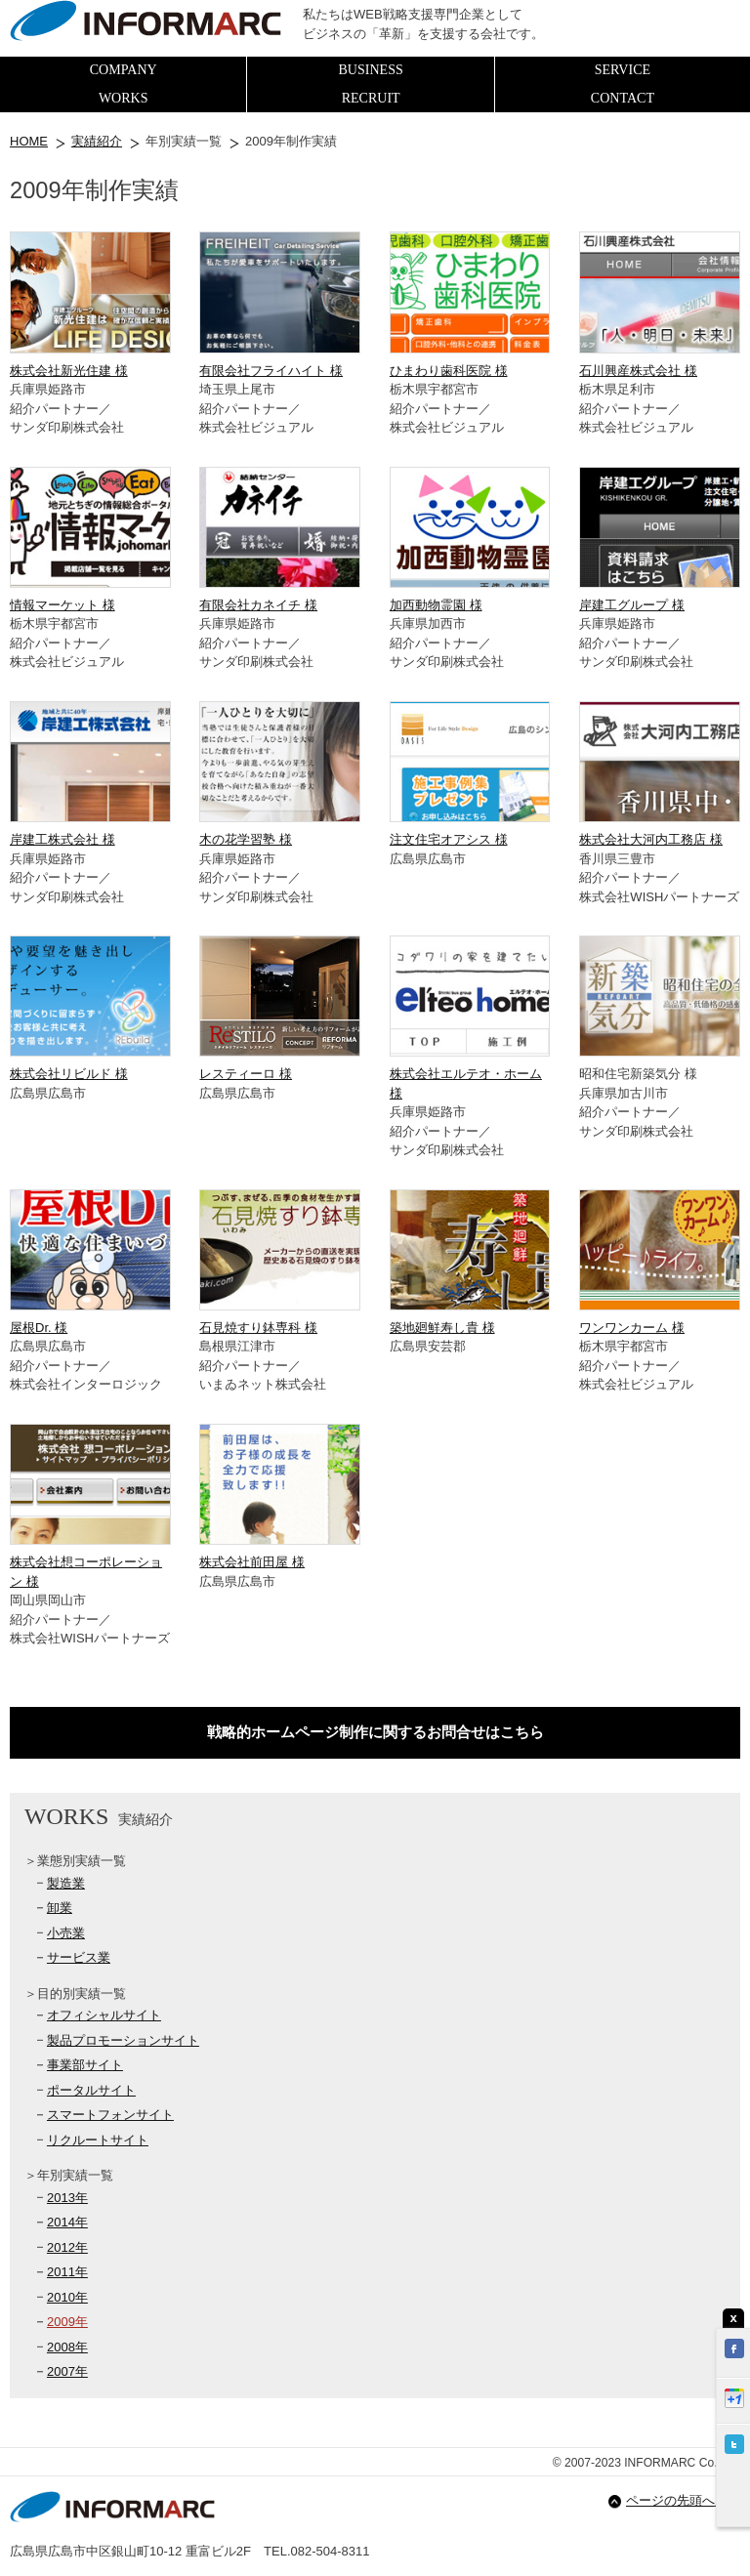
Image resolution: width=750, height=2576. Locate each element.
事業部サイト (85, 2064)
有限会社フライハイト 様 (271, 370)
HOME (29, 141)
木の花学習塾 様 (245, 839)
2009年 (67, 2321)
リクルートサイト (97, 2140)
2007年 (67, 2371)
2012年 (67, 2247)
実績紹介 (96, 141)
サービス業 (78, 1957)
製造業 (66, 1883)
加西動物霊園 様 (436, 605)
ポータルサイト (91, 2090)
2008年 (67, 2347)
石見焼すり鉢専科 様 (258, 1327)
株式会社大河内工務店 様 (651, 839)
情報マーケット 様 (62, 605)
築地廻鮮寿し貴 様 (442, 1327)
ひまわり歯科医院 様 (449, 370)
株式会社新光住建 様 (69, 370)
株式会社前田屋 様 (252, 1562)
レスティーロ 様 (245, 1073)
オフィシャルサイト (104, 2015)
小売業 (66, 1933)
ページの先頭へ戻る (683, 2500)
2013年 (67, 2197)
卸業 (59, 1907)
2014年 (67, 2222)
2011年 (67, 2271)
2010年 (67, 2297)
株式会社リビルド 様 (69, 1073)
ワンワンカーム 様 (632, 1327)
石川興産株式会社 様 (638, 370)
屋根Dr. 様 (38, 1327)
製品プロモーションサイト (123, 2040)
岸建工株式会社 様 (62, 839)
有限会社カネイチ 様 (258, 605)
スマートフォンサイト (110, 2114)
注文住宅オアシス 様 (449, 839)
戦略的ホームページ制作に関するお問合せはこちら (375, 1732)
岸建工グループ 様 (632, 605)
